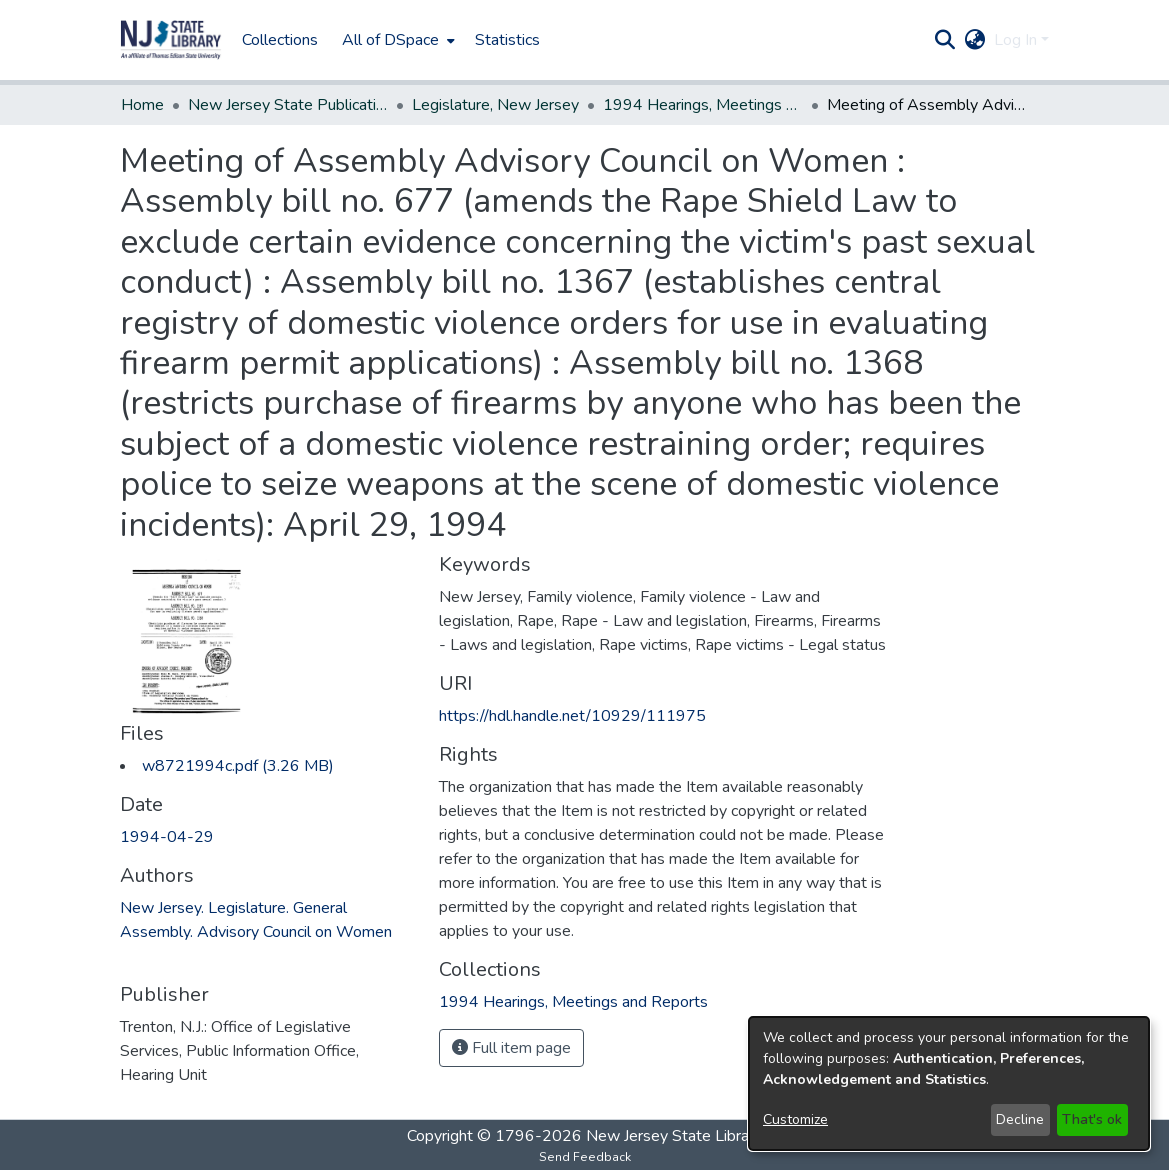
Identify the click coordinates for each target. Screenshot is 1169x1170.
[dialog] (949, 1083)
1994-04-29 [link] (167, 837)
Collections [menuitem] (280, 40)
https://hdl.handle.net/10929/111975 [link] (572, 716)
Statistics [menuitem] (507, 40)
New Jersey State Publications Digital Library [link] (288, 105)
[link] (238, 766)
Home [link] (142, 105)
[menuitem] (396, 40)
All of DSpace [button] (390, 40)
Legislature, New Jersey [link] (495, 105)
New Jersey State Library (674, 1136)
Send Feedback (585, 1157)
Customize (795, 1119)
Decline (1020, 1119)
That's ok (1092, 1119)
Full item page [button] (511, 1048)
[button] (171, 40)
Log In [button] (1017, 40)
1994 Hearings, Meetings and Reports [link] (703, 105)
